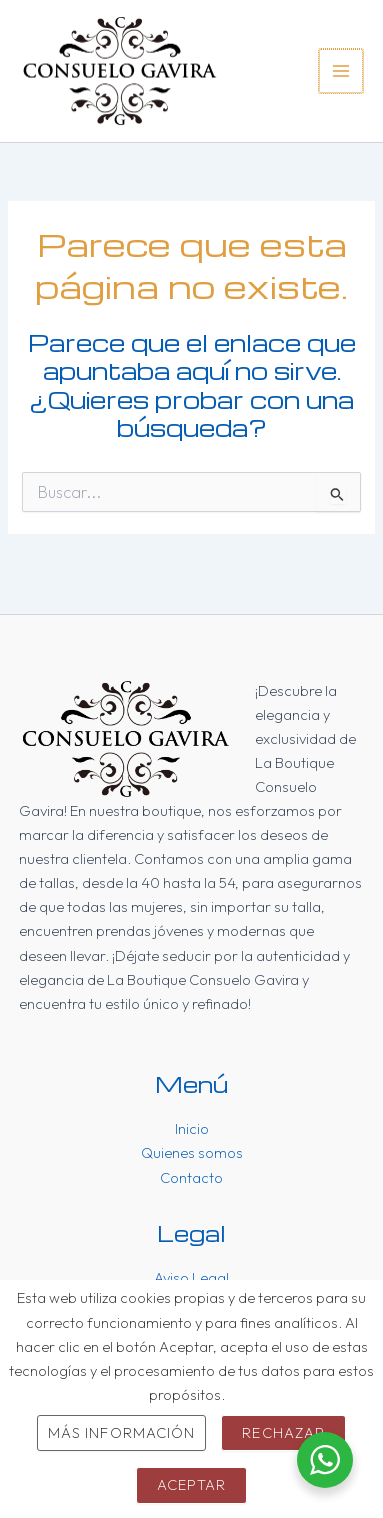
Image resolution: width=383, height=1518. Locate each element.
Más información (121, 1432)
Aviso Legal (191, 1277)
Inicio (192, 1128)
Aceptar (192, 1484)
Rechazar (283, 1432)
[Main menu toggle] (341, 71)
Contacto (191, 1177)
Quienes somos (192, 1152)
